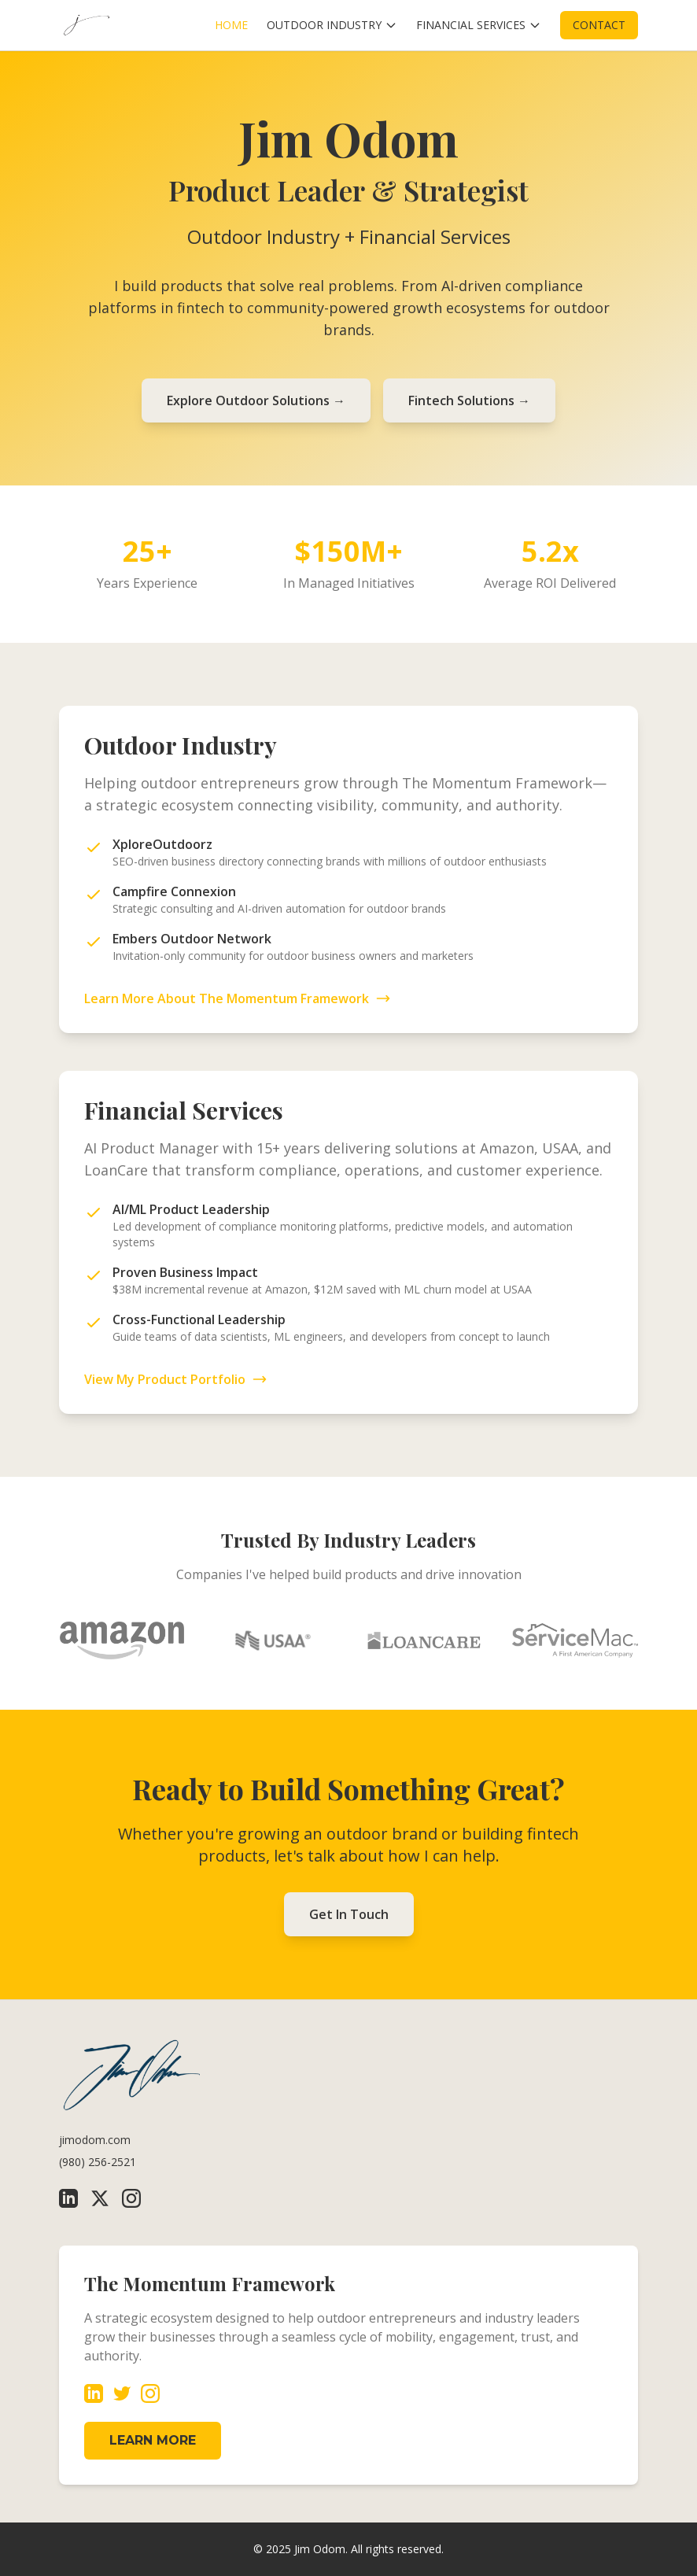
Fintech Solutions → (469, 400)
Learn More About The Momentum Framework (237, 998)
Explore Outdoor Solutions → (256, 400)
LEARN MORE (152, 2440)
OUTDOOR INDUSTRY (332, 24)
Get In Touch (349, 1914)
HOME (231, 24)
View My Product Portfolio (175, 1379)
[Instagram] (131, 2198)
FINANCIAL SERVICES (478, 24)
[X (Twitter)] (99, 2198)
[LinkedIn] (68, 2198)
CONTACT (599, 24)
